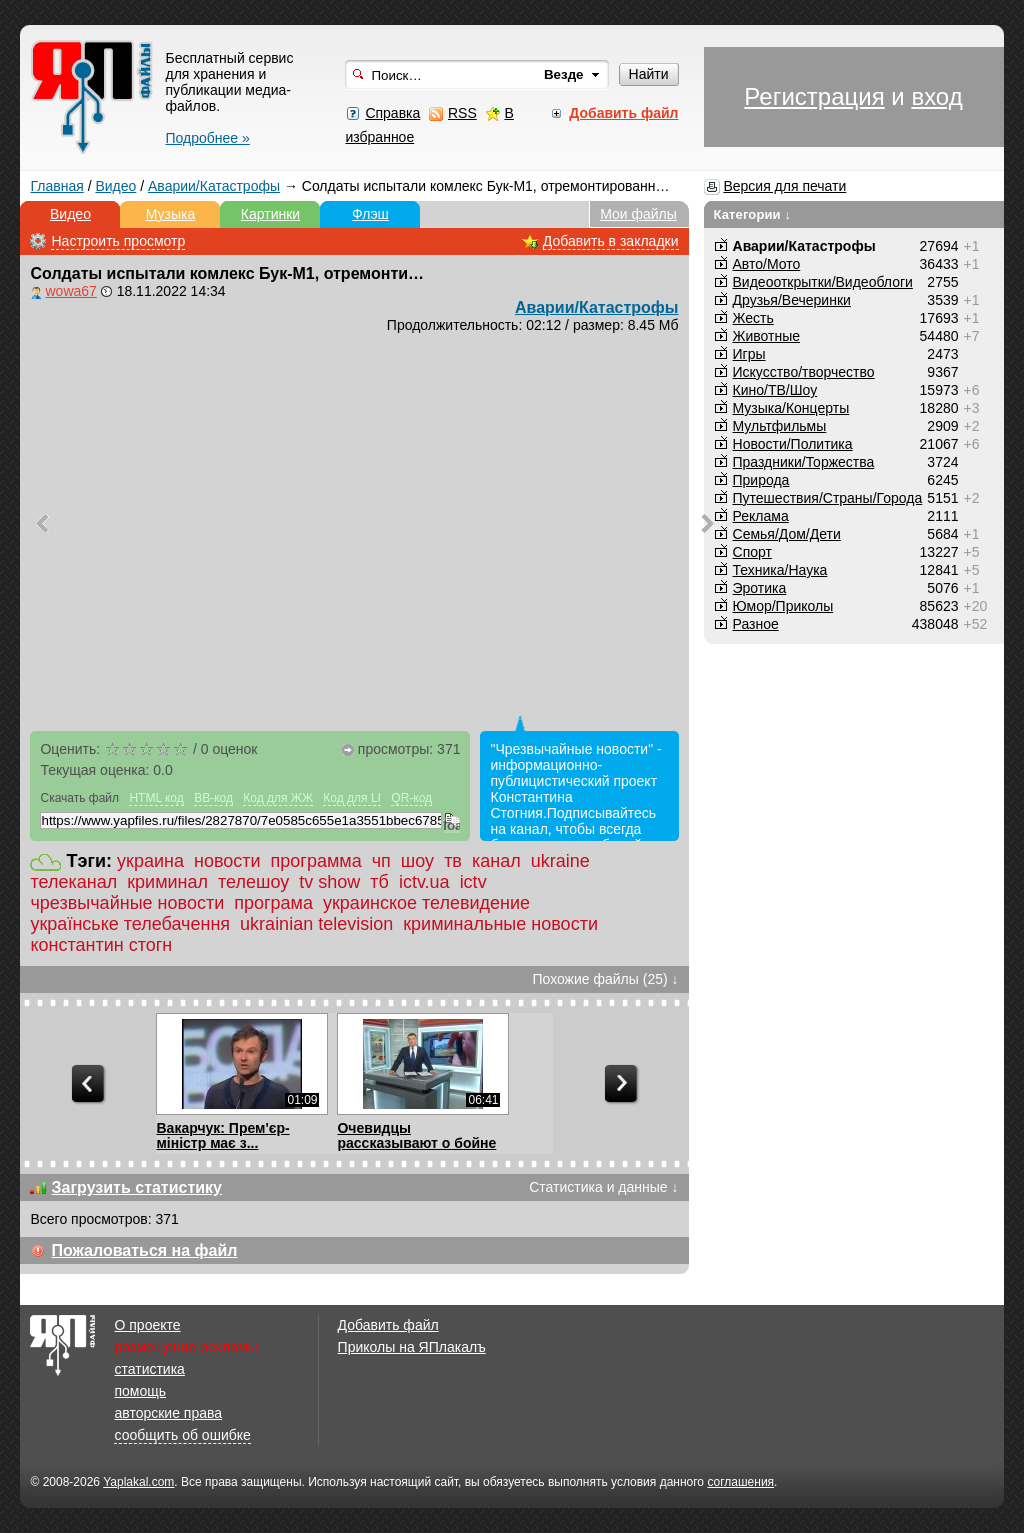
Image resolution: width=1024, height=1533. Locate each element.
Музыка (171, 214)
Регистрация (814, 96)
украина (150, 861)
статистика (149, 1369)
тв (453, 861)
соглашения (740, 1482)
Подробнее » (207, 138)
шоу (417, 861)
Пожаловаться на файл (144, 1250)
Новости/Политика (793, 444)
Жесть (753, 318)
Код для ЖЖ (278, 798)
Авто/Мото (767, 264)
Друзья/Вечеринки (792, 300)
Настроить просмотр (118, 241)
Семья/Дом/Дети (787, 534)
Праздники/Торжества (804, 462)
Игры (749, 354)
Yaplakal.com (138, 1482)
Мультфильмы (780, 426)
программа (316, 861)
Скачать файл (79, 798)
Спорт (752, 552)
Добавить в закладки (611, 241)
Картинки (270, 214)
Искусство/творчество (804, 372)
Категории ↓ (753, 214)
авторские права (168, 1413)
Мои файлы (638, 214)
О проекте (147, 1325)
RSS (462, 113)
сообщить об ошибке (182, 1435)
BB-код (213, 798)
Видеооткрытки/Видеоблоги (823, 282)
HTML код (156, 798)
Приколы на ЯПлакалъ (412, 1347)
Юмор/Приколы (783, 606)
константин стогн (101, 945)
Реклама (761, 516)
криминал (167, 882)
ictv (473, 882)
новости (227, 861)
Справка (392, 113)
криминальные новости (500, 924)
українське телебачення (130, 924)
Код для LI (352, 798)
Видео (115, 186)
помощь (140, 1391)
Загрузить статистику (136, 1187)
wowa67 (70, 291)
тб (379, 882)
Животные (767, 336)
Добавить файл (388, 1325)
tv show (329, 882)
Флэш (370, 214)
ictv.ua (424, 882)
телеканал (73, 882)
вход (936, 96)
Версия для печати (784, 186)
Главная (56, 186)
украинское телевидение (426, 903)
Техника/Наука (780, 570)
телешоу (253, 882)
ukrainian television (316, 924)
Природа (761, 480)
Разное (756, 624)
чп (381, 861)
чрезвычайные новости (127, 903)
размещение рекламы (185, 1347)
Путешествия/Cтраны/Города (828, 498)
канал (496, 861)
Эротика (760, 588)
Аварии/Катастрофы (214, 186)
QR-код (411, 798)
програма (273, 903)
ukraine (560, 861)
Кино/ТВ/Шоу (775, 390)
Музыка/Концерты (791, 408)
